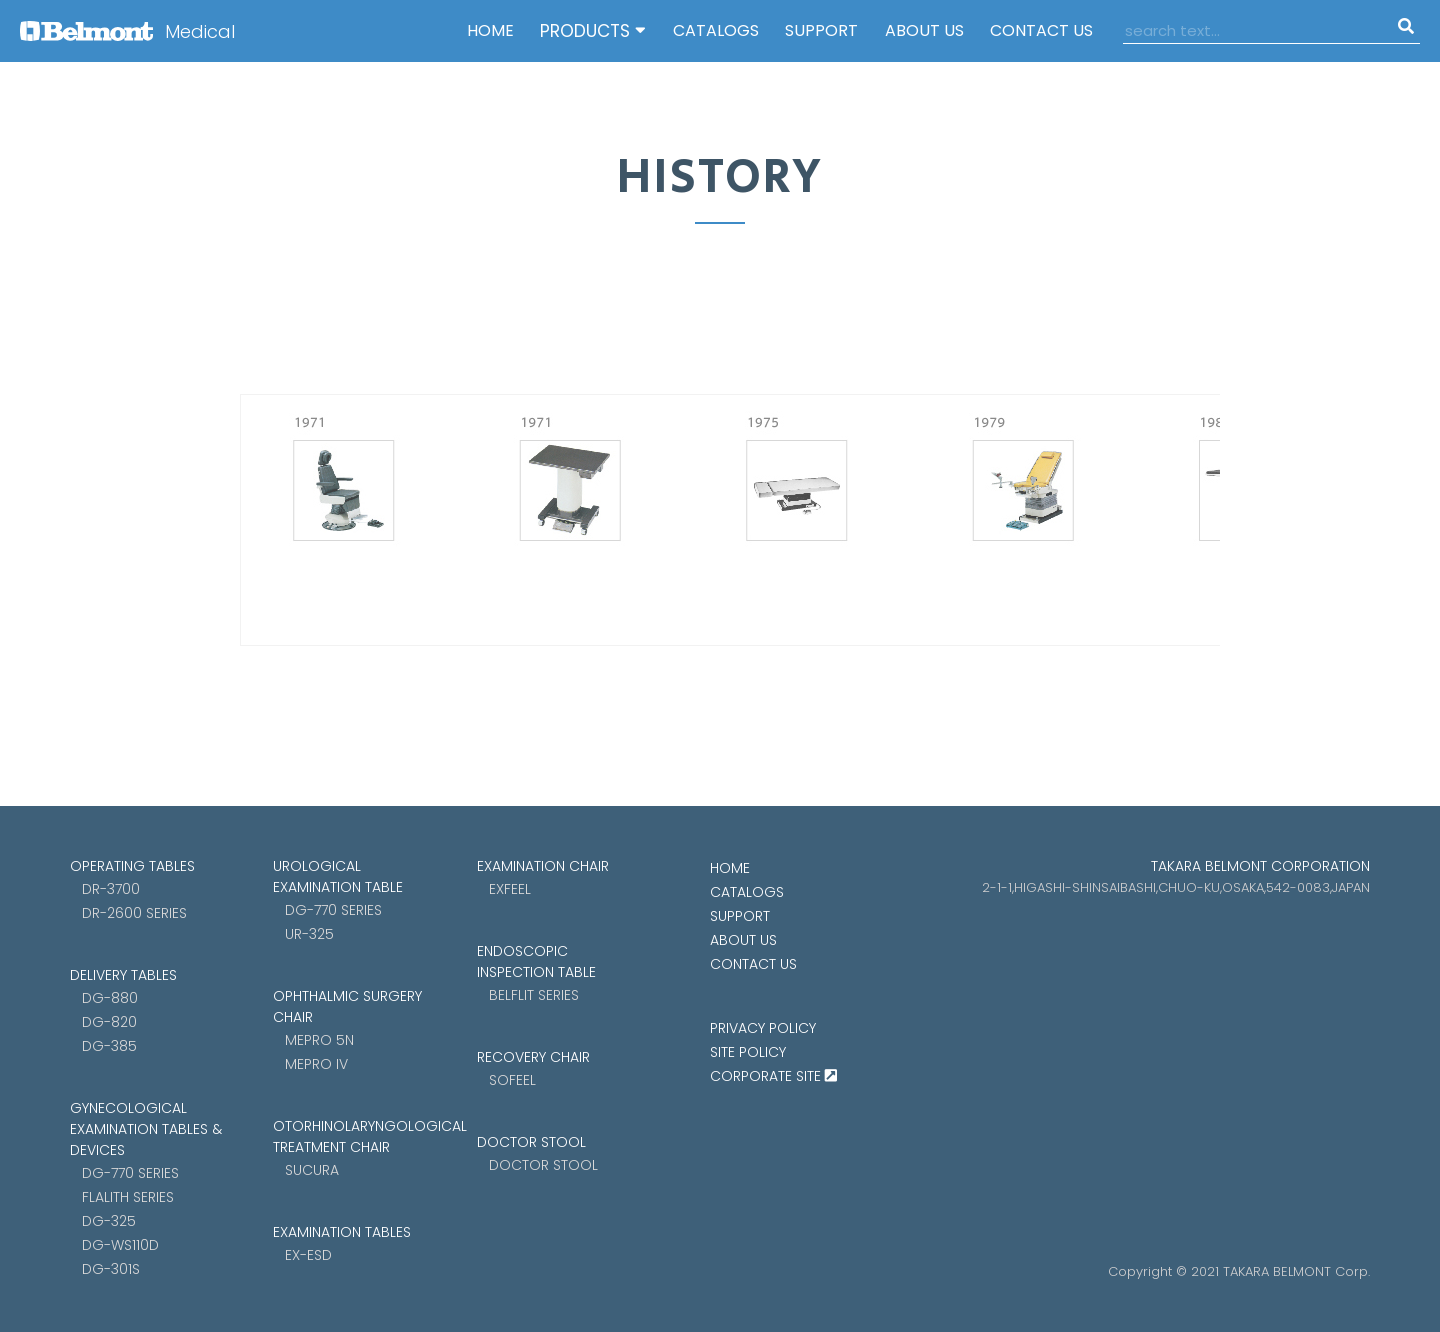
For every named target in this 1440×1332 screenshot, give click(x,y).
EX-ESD (308, 1255)
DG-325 (109, 1221)
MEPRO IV (316, 1064)
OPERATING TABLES (132, 866)
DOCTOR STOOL (531, 1142)
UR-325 (309, 934)
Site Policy (748, 1052)
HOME (490, 31)
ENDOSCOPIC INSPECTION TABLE (536, 961)
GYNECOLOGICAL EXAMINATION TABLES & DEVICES (146, 1129)
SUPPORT (821, 31)
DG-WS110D (120, 1245)
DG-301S (111, 1269)
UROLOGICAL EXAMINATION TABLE (338, 876)
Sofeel (512, 1080)
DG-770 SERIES (130, 1173)
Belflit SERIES (534, 995)
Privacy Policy (763, 1028)
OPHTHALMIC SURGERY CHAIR (347, 1006)
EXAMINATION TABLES (342, 1232)
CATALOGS (716, 31)
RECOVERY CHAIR (533, 1057)
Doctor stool (543, 1165)
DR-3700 (111, 889)
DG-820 (109, 1022)
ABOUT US (924, 31)
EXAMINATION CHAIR (543, 866)
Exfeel (510, 889)
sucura (312, 1170)
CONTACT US (1041, 31)
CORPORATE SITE (773, 1076)
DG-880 (110, 998)
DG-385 (109, 1046)
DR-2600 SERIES (134, 913)
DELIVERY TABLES (123, 975)
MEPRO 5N (319, 1040)
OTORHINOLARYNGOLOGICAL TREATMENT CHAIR (349, 1136)
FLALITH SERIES (128, 1197)
